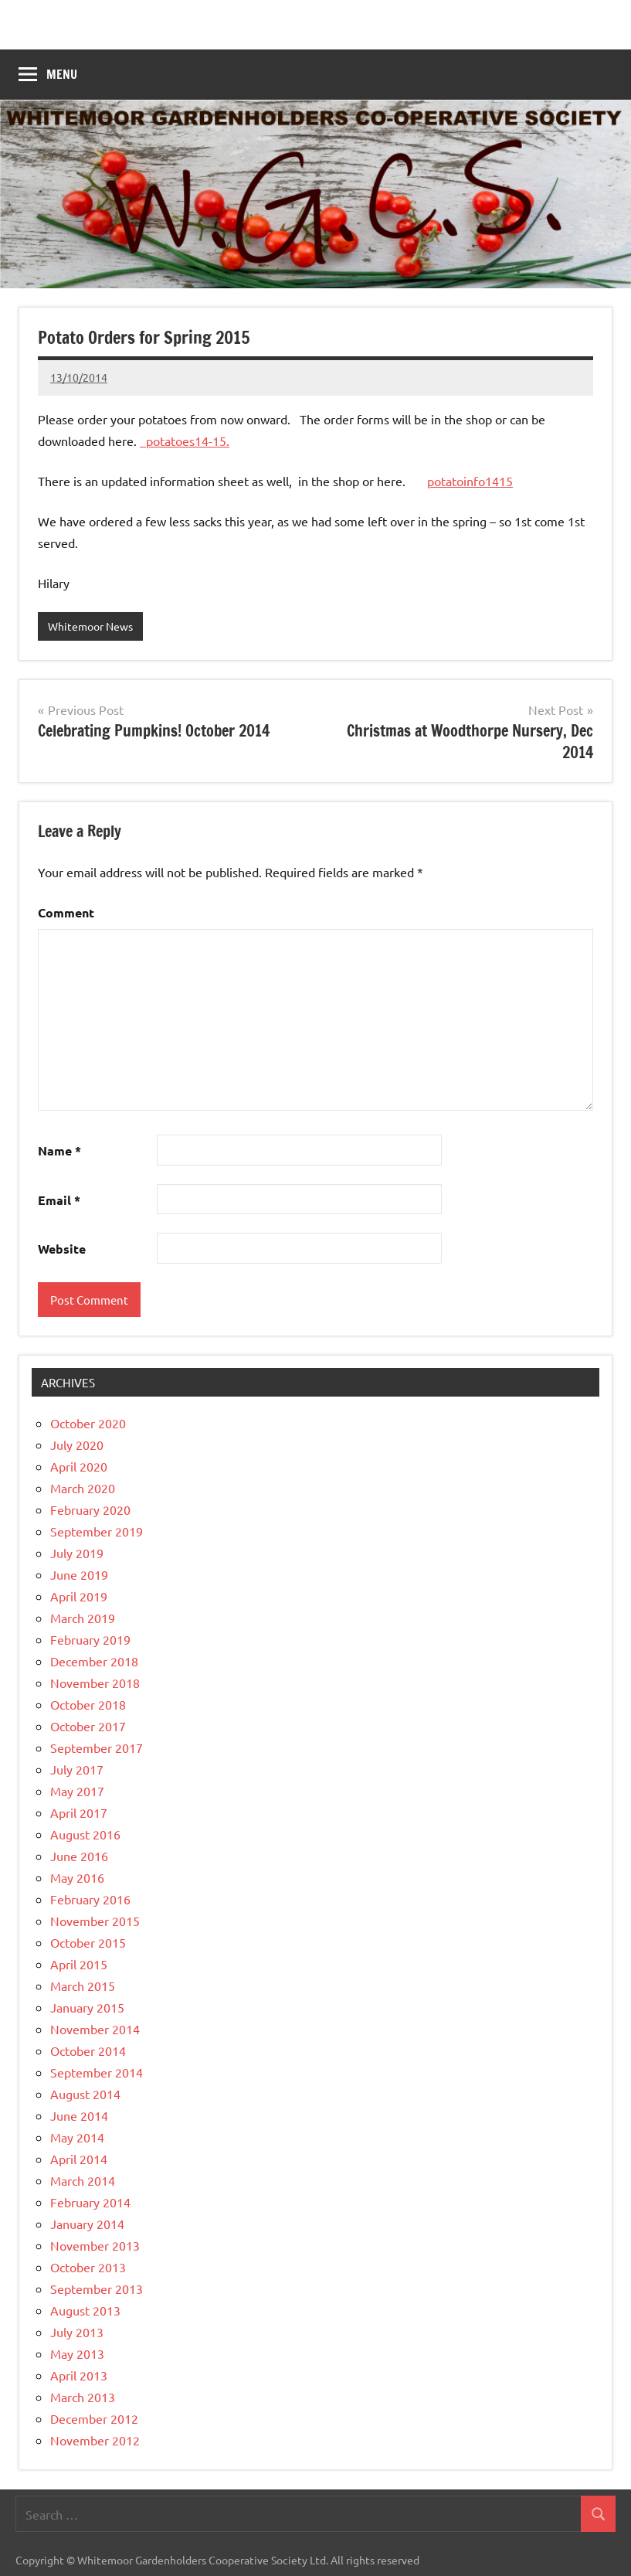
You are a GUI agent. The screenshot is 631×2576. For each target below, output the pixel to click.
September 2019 (96, 1531)
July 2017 (76, 1769)
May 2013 (77, 2353)
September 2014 (96, 2072)
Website (62, 1248)
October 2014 (88, 2050)
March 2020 (82, 1488)
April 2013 (78, 2375)
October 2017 (88, 1726)
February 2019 (90, 1639)
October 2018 (88, 1704)
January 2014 (87, 2223)
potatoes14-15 (186, 440)
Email (59, 1200)
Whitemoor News (90, 626)
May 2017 (77, 1790)
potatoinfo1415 (470, 480)
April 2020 (78, 1466)
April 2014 (78, 2158)
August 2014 (85, 2093)
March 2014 (82, 2180)
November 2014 (95, 2029)
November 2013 (95, 2245)
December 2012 (94, 2418)
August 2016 (85, 1834)
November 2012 (95, 2440)
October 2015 (88, 1942)
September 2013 (96, 2288)
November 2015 (95, 1920)
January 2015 (87, 2007)
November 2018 (95, 1682)
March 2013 (82, 2396)
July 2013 (76, 2331)
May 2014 (77, 2137)
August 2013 (85, 2310)
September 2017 (96, 1747)
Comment (66, 912)
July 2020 (76, 1444)
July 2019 (76, 1552)
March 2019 (82, 1617)
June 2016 (79, 1855)
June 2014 (79, 2115)
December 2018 (94, 1661)
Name (59, 1150)
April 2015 (78, 1964)
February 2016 (90, 1899)
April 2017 (78, 1812)
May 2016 (77, 1877)
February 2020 (90, 1509)
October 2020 (88, 1423)
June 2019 (79, 1574)
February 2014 (90, 2202)
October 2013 (88, 2267)
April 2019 (78, 1596)
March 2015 (82, 1985)
